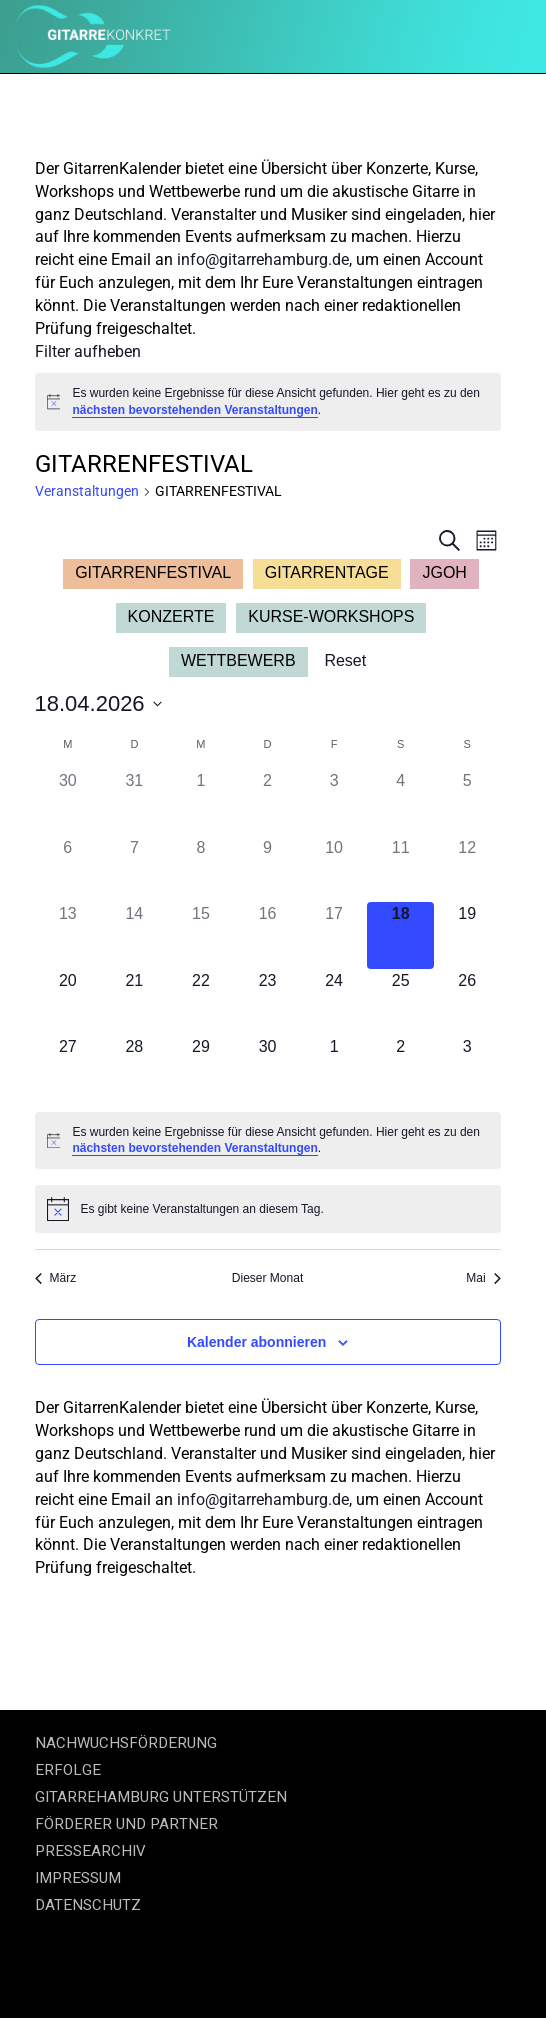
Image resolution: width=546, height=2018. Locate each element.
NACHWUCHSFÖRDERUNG (126, 1743)
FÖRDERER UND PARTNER (126, 1824)
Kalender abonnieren (256, 1342)
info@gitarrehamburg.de (263, 259)
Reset (345, 660)
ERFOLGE (68, 1770)
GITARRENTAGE (327, 572)
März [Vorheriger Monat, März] (56, 1278)
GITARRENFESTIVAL (153, 572)
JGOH (444, 572)
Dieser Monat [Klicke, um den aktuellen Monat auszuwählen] (267, 1278)
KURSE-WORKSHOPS (331, 616)
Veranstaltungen (87, 491)
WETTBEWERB (238, 660)
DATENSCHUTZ (88, 1905)
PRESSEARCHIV (90, 1851)
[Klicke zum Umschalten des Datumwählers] (98, 703)
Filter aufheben (88, 351)
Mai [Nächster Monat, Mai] (483, 1278)
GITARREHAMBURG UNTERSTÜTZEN (161, 1797)
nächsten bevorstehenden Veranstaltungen (194, 410)
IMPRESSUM (78, 1878)
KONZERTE (171, 616)
